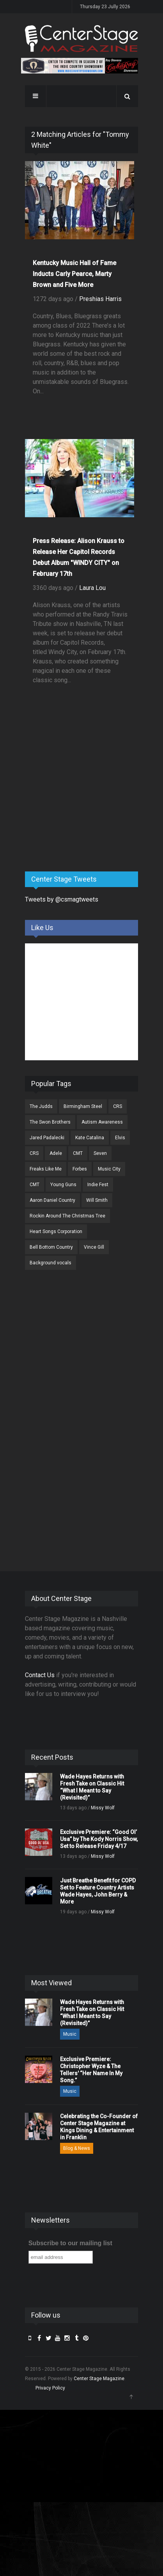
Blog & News (76, 2148)
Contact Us (40, 1675)
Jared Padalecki (47, 1137)
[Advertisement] (83, 804)
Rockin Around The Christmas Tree (67, 1216)
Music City (109, 1169)
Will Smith (97, 1200)
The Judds (41, 1106)
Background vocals (50, 1263)
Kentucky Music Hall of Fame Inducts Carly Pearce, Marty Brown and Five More (74, 274)
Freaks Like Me (46, 1169)
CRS (117, 1106)
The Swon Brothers (50, 1122)
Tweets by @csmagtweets (61, 899)
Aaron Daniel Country (52, 1200)
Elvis (120, 1137)
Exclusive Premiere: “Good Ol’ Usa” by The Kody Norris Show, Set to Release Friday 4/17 (99, 1839)
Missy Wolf (103, 1808)
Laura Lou (92, 588)
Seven (100, 1153)
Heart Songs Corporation (56, 1231)
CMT (78, 1153)
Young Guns (63, 1184)
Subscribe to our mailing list (70, 2243)
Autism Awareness (102, 1122)
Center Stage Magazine (99, 2378)
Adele (56, 1153)
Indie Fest (97, 1184)
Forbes (80, 1169)
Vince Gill (94, 1247)
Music (69, 2034)
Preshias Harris (100, 299)
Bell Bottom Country (51, 1247)
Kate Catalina (89, 1137)
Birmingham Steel (83, 1106)
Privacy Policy (50, 2388)
